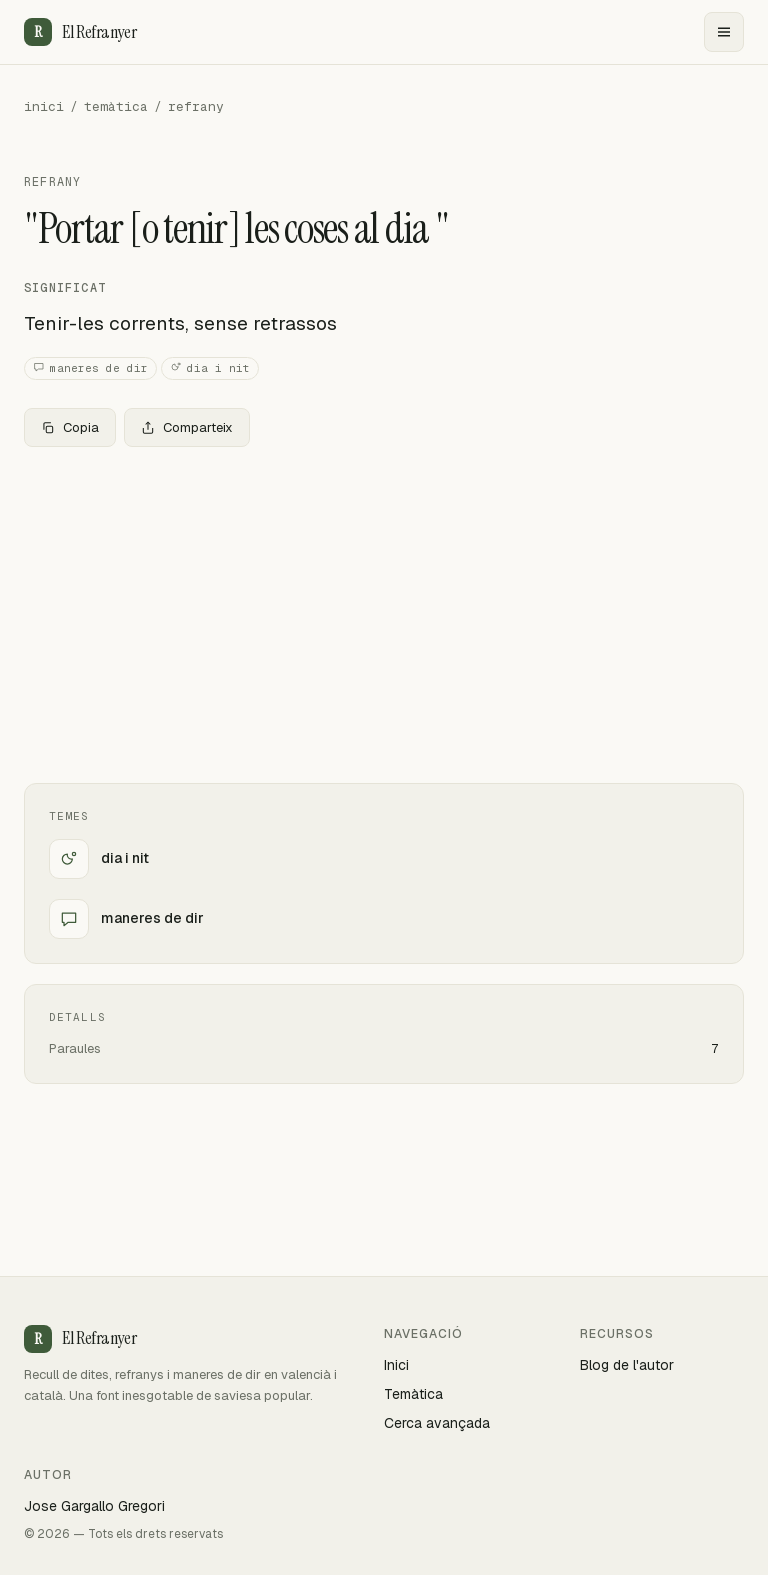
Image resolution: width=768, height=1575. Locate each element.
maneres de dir (90, 368)
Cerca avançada (437, 1423)
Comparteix (187, 427)
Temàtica (413, 1394)
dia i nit (210, 368)
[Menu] (724, 32)
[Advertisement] (384, 611)
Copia (70, 427)
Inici (396, 1365)
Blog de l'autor (627, 1365)
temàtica (116, 106)
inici (44, 106)
